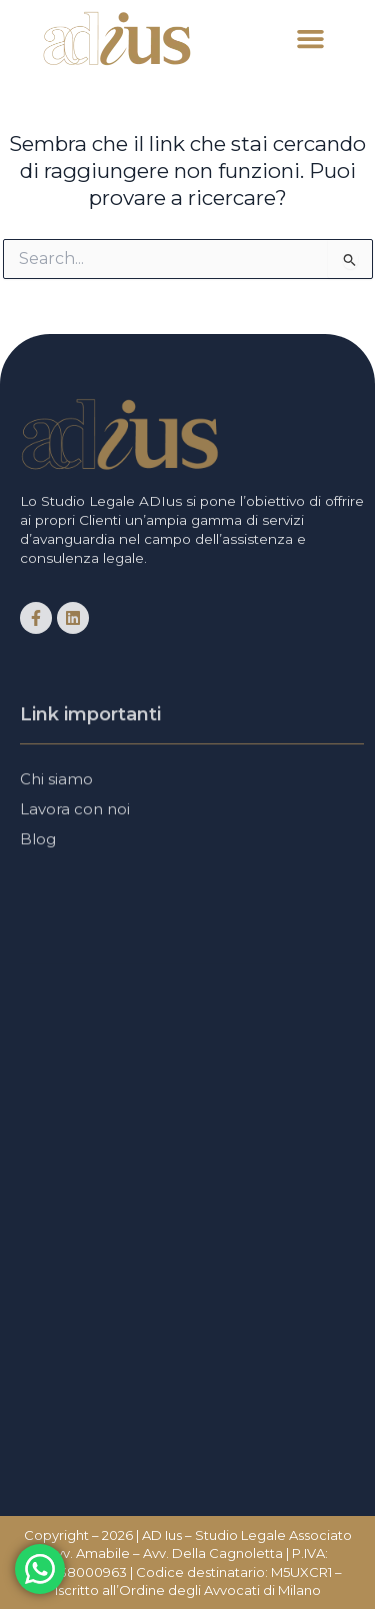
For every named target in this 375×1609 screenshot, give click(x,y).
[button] (310, 39)
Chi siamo (56, 782)
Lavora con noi (75, 812)
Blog (38, 842)
